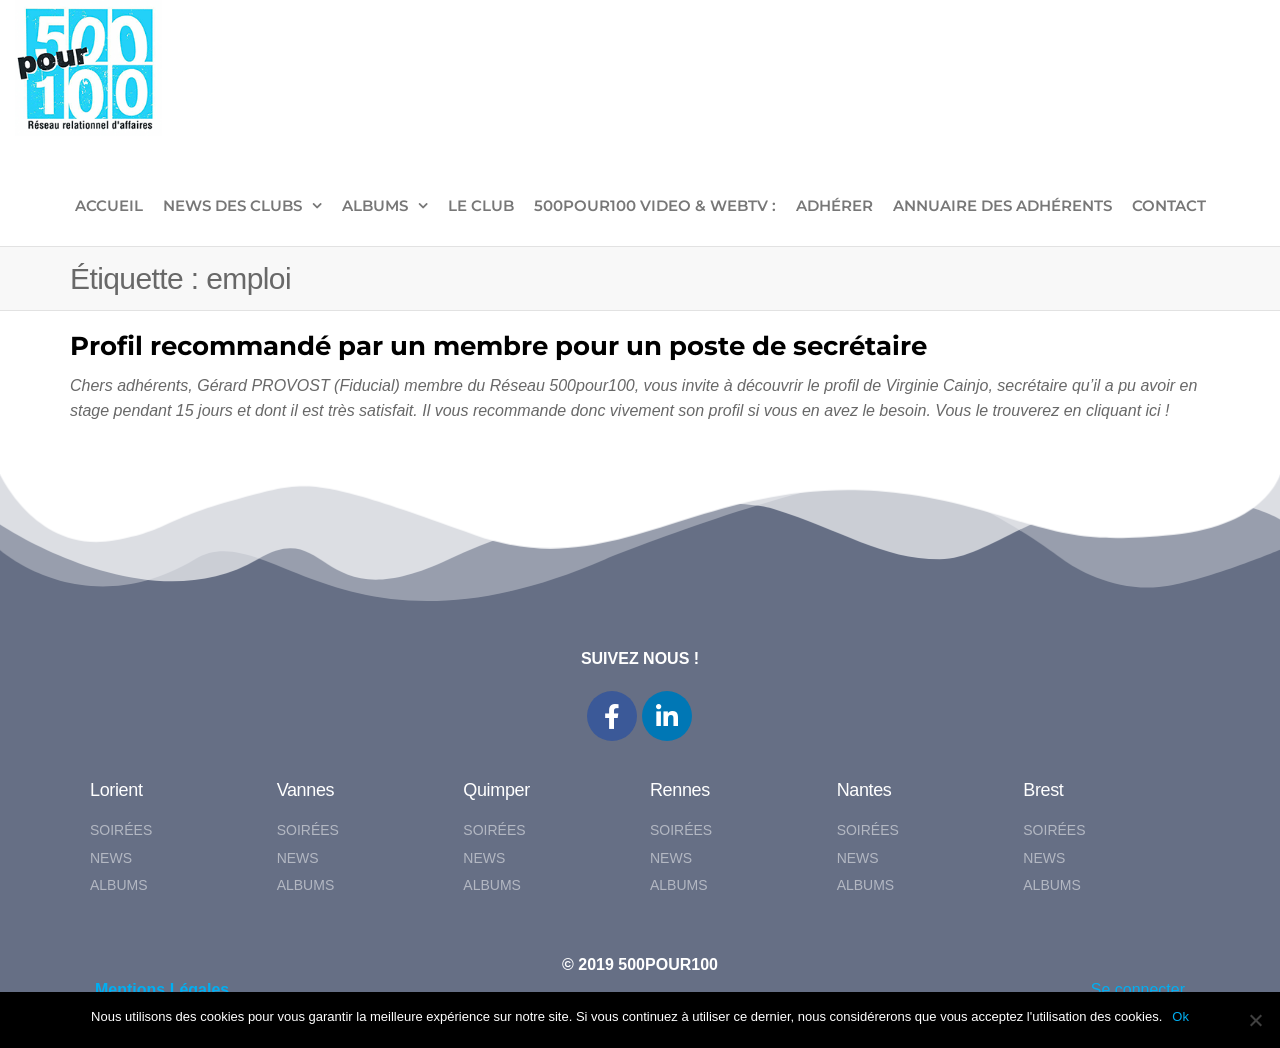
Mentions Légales (162, 989)
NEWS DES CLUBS (232, 205)
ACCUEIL (109, 205)
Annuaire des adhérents (1002, 205)
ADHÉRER (834, 205)
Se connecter (1138, 989)
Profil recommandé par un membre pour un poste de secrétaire (498, 346)
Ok (1180, 1016)
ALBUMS (375, 205)
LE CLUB (481, 205)
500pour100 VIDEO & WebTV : (655, 205)
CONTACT (1169, 205)
